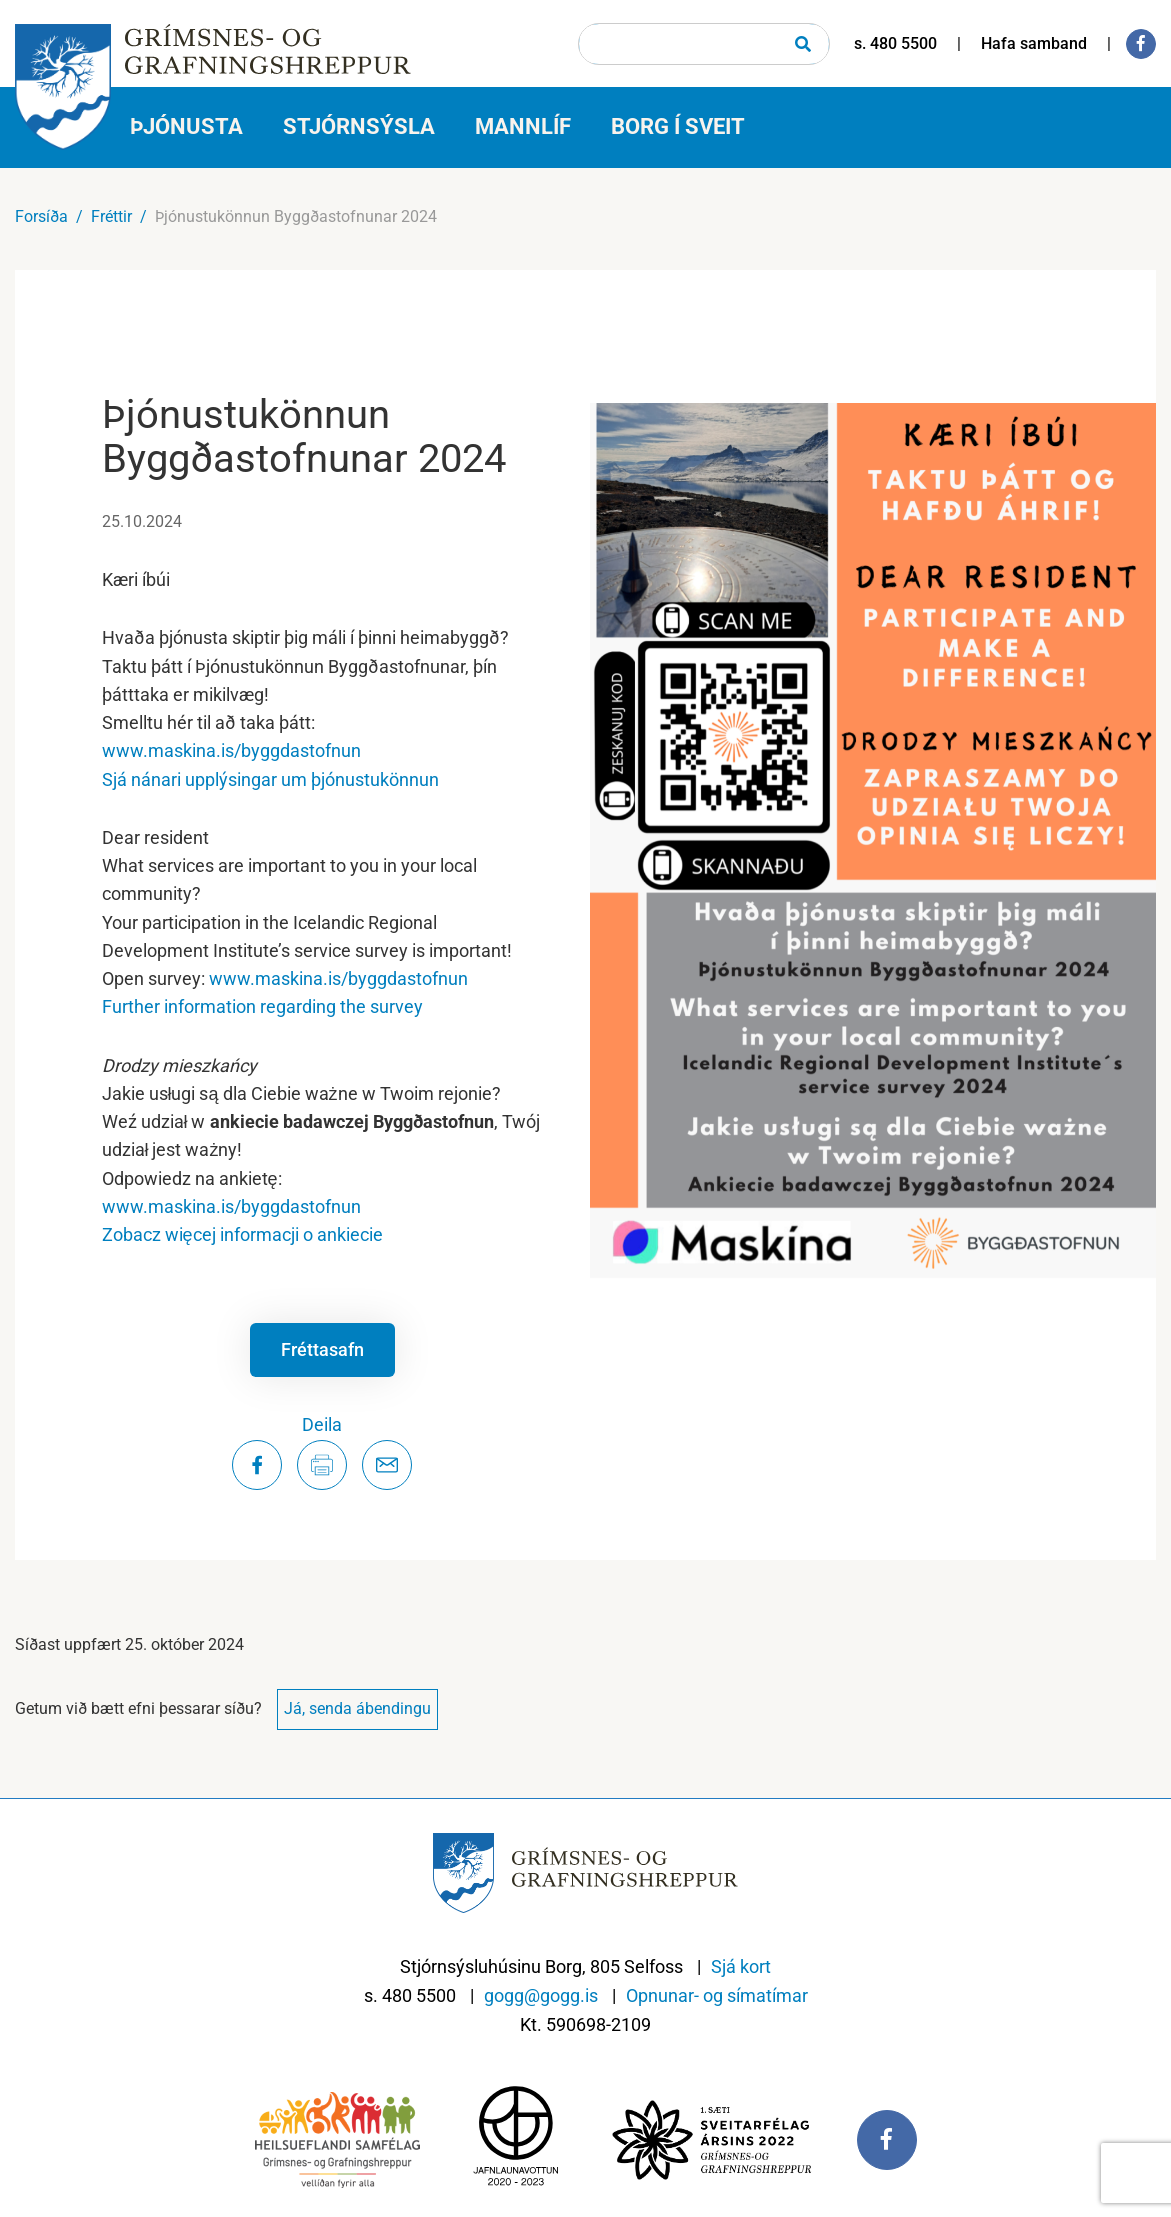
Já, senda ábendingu (357, 1708)
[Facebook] (1141, 44)
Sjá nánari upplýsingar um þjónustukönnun (270, 779)
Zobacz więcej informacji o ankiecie (242, 1234)
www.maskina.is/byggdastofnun (231, 750)
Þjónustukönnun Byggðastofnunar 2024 (296, 216)
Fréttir (111, 216)
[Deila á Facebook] (257, 1465)
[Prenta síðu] (322, 1465)
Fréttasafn (322, 1349)
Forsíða (41, 216)
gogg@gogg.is (541, 1995)
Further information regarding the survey (262, 1006)
